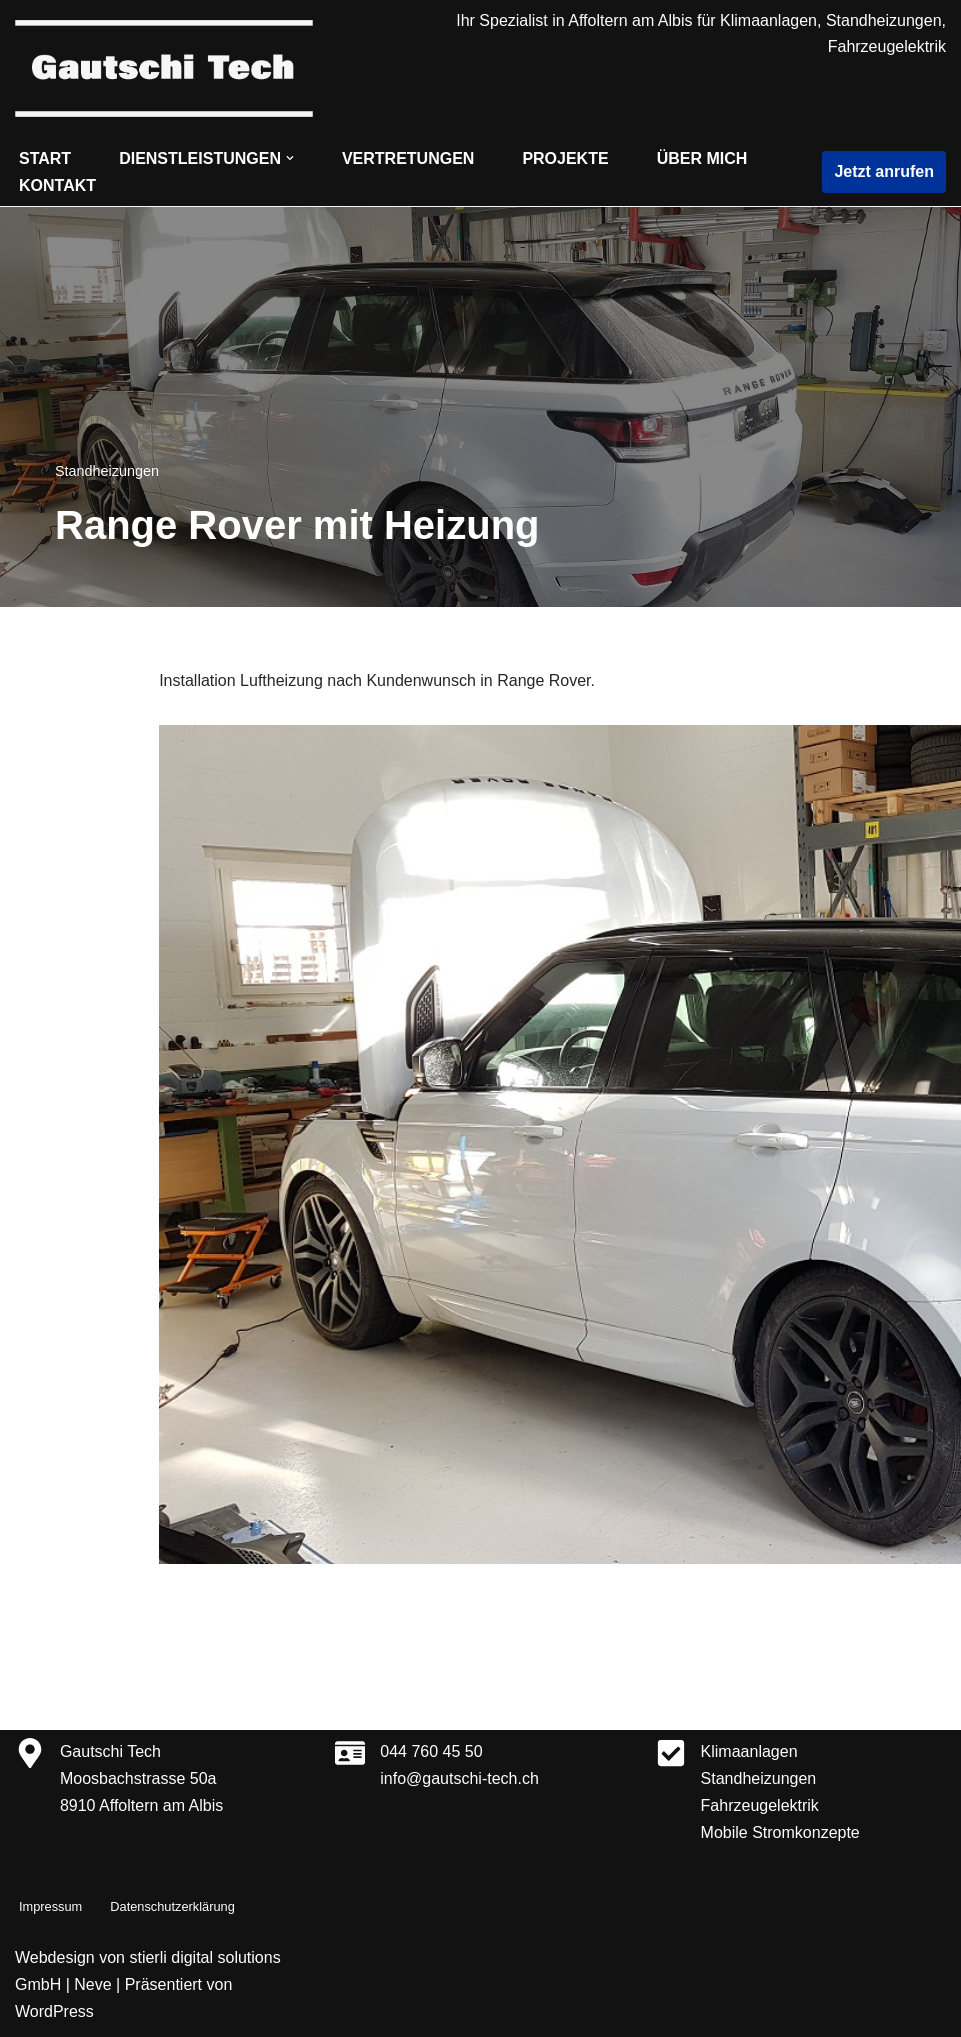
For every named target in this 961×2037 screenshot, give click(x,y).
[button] (290, 158)
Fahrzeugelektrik (760, 1805)
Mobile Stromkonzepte (780, 1832)
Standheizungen (107, 471)
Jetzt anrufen (884, 171)
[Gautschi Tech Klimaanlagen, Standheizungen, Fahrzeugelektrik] (164, 68)
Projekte (565, 158)
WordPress (54, 2011)
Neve (92, 1984)
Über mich (702, 158)
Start (45, 158)
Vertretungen (408, 158)
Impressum (50, 1906)
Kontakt (57, 185)
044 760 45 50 (431, 1751)
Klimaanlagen (749, 1751)
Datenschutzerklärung (172, 1906)
